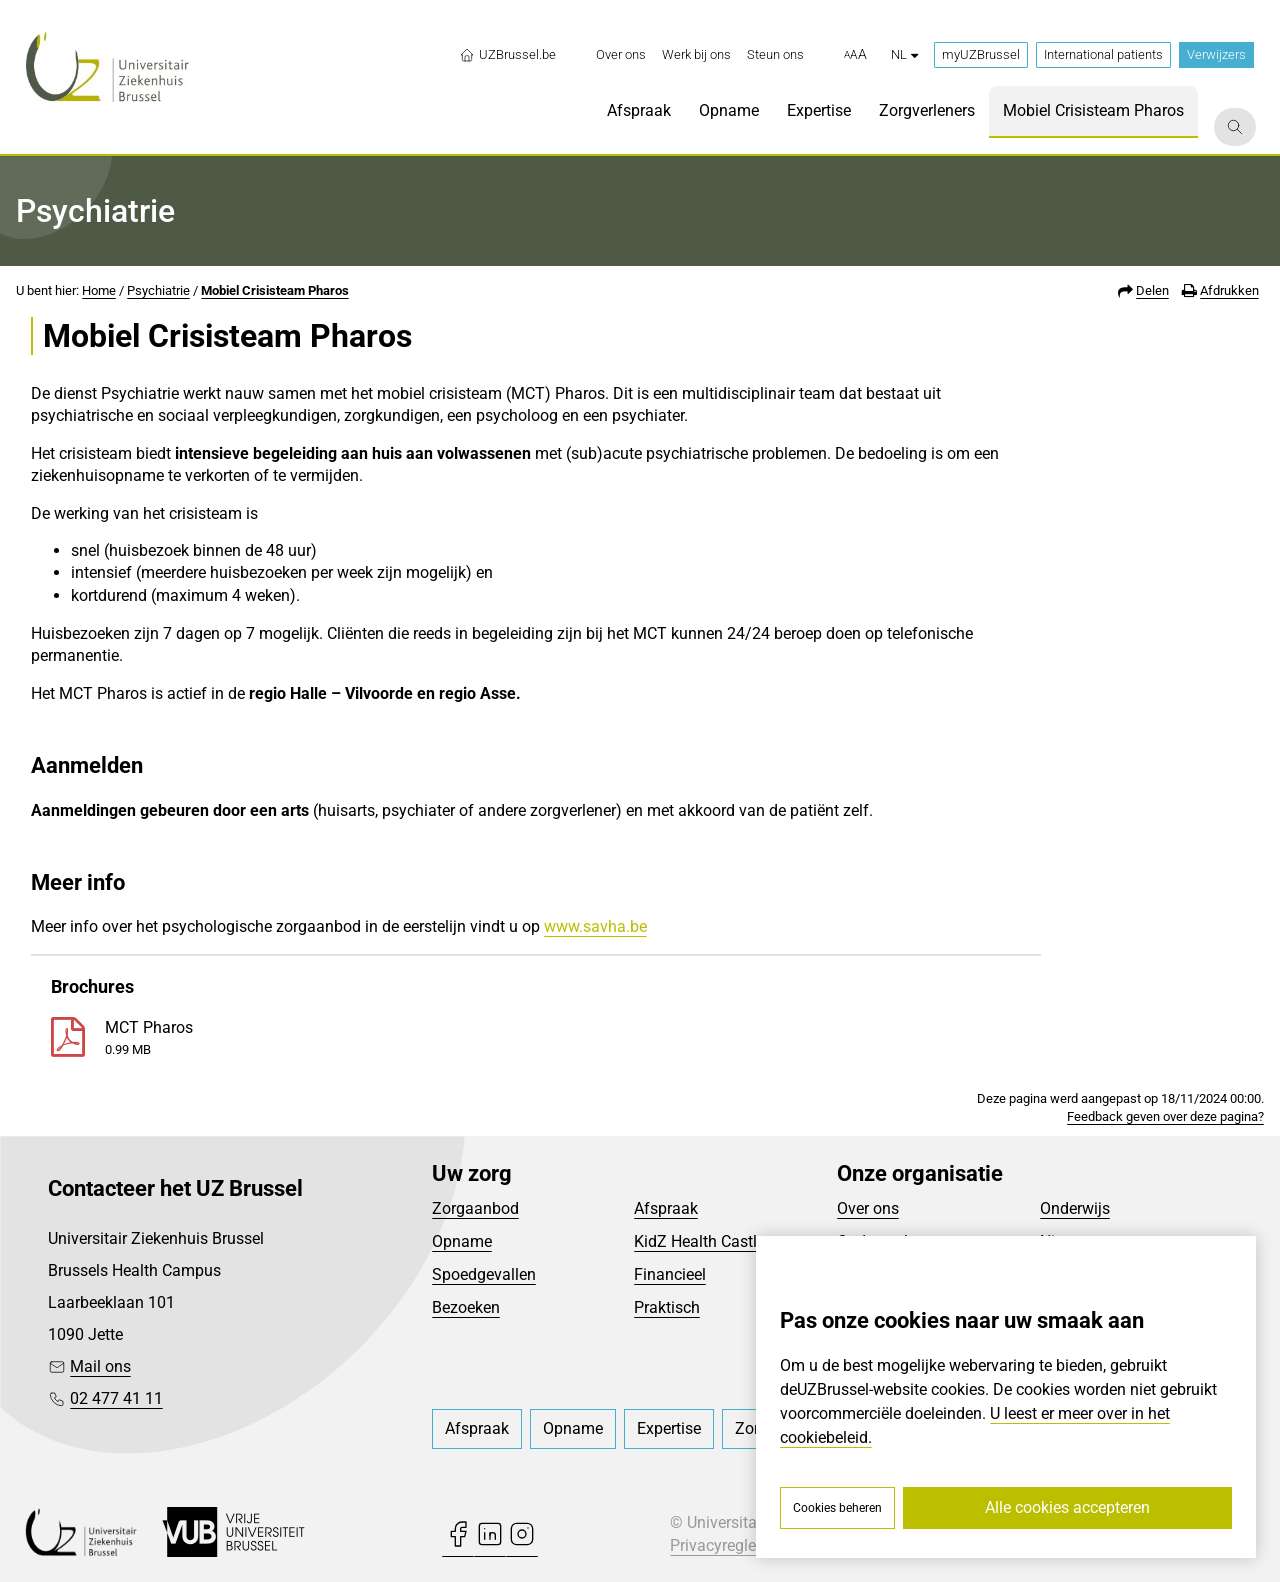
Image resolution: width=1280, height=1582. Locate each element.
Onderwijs (1075, 1208)
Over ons (868, 1208)
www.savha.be (595, 926)
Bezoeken (466, 1307)
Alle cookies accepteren (1067, 1507)
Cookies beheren (837, 1508)
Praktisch (667, 1307)
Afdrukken (1229, 290)
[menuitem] (621, 55)
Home (99, 290)
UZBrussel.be (507, 55)
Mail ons (100, 1366)
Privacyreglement (731, 1545)
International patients (1103, 54)
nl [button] (904, 54)
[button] (855, 55)
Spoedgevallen (484, 1274)
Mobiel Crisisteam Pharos (275, 290)
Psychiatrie (158, 290)
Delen (1152, 290)
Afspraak (666, 1208)
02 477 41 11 (116, 1398)
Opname (462, 1241)
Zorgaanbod (475, 1208)
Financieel (670, 1274)
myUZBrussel (981, 54)
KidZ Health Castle (699, 1241)
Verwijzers (1216, 54)
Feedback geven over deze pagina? (1165, 1116)
